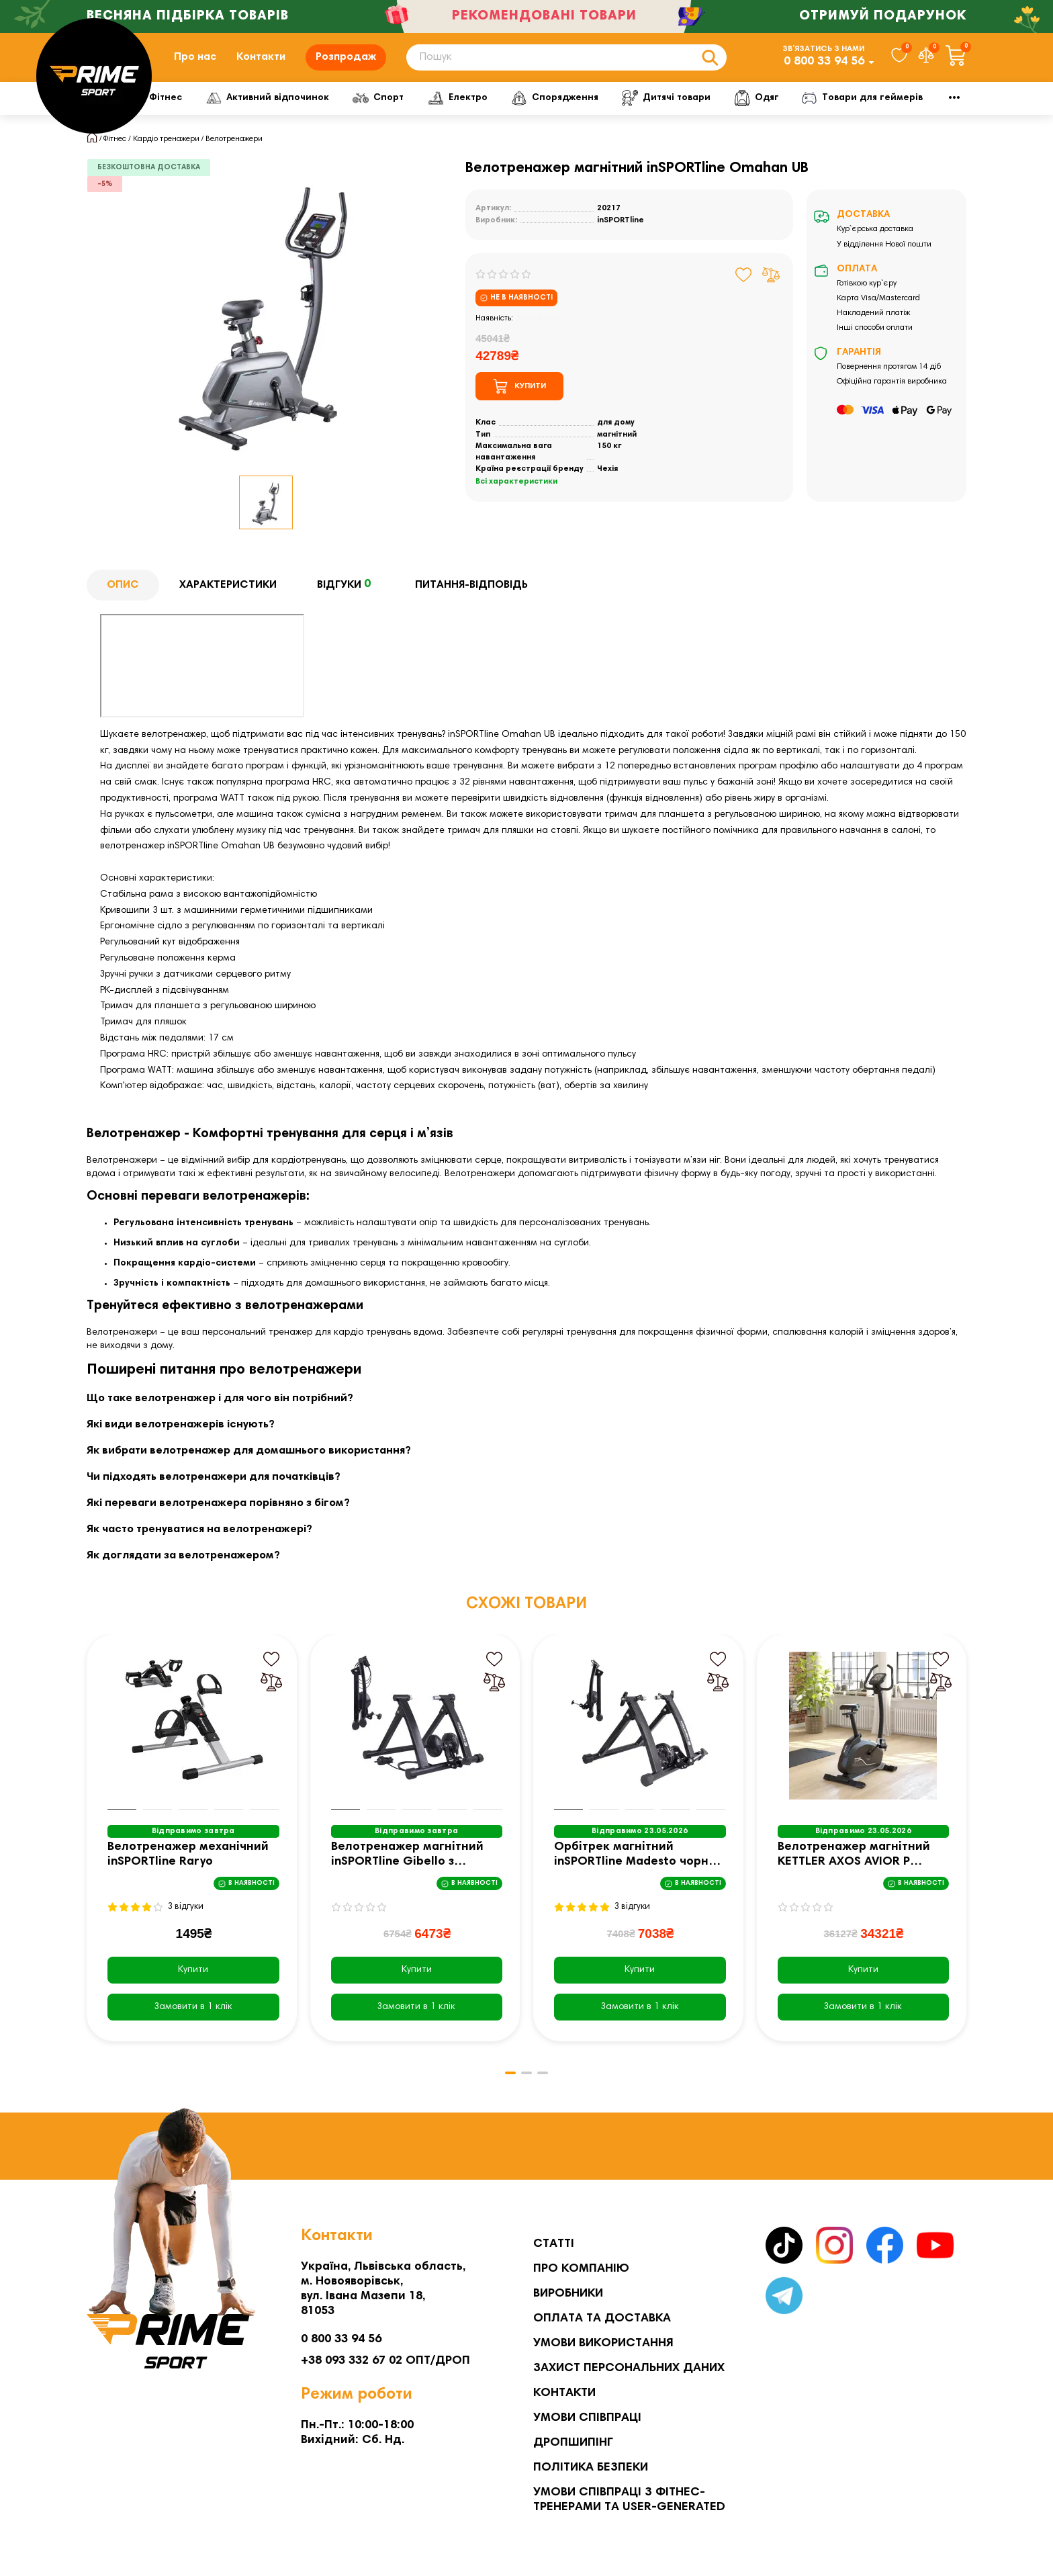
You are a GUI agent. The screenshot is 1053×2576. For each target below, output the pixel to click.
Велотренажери (234, 150)
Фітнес (195, 109)
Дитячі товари (728, 109)
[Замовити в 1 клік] (193, 2018)
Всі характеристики (516, 493)
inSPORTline (620, 231)
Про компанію (581, 2269)
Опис (123, 595)
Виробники (568, 2294)
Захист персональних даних (629, 2368)
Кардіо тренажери (166, 150)
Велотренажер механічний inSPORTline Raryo (188, 1866)
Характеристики (228, 595)
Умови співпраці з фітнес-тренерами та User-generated (629, 2500)
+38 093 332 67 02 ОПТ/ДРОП (385, 2361)
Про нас (195, 62)
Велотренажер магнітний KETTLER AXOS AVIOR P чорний (854, 1867)
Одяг (822, 109)
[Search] (566, 63)
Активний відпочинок (311, 109)
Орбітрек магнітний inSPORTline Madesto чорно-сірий (637, 1867)
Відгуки (346, 596)
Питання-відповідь (471, 595)
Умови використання (603, 2344)
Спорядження (611, 109)
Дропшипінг (573, 2443)
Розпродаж (346, 62)
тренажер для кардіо (316, 1344)
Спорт (426, 109)
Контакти (260, 62)
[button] (506, 2084)
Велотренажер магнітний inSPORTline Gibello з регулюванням (407, 1867)
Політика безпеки (590, 2468)
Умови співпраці (587, 2418)
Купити (193, 1981)
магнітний (617, 445)
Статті (553, 2244)
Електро (510, 109)
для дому (616, 434)
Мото (896, 109)
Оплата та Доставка (602, 2319)
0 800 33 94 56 (824, 67)
